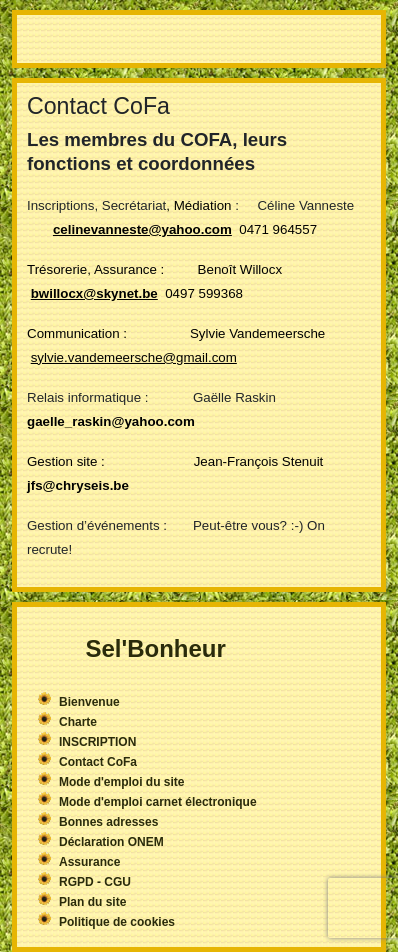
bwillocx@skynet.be (94, 293)
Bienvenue (89, 702)
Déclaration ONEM (111, 842)
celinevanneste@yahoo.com (142, 229)
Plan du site (92, 902)
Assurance (89, 862)
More (199, 39)
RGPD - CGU (95, 882)
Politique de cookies (117, 922)
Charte (78, 722)
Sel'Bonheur (155, 648)
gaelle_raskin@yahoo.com (111, 421)
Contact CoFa (98, 762)
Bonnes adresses (108, 822)
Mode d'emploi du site (122, 782)
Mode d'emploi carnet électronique (158, 802)
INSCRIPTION (97, 742)
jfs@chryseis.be (78, 485)
